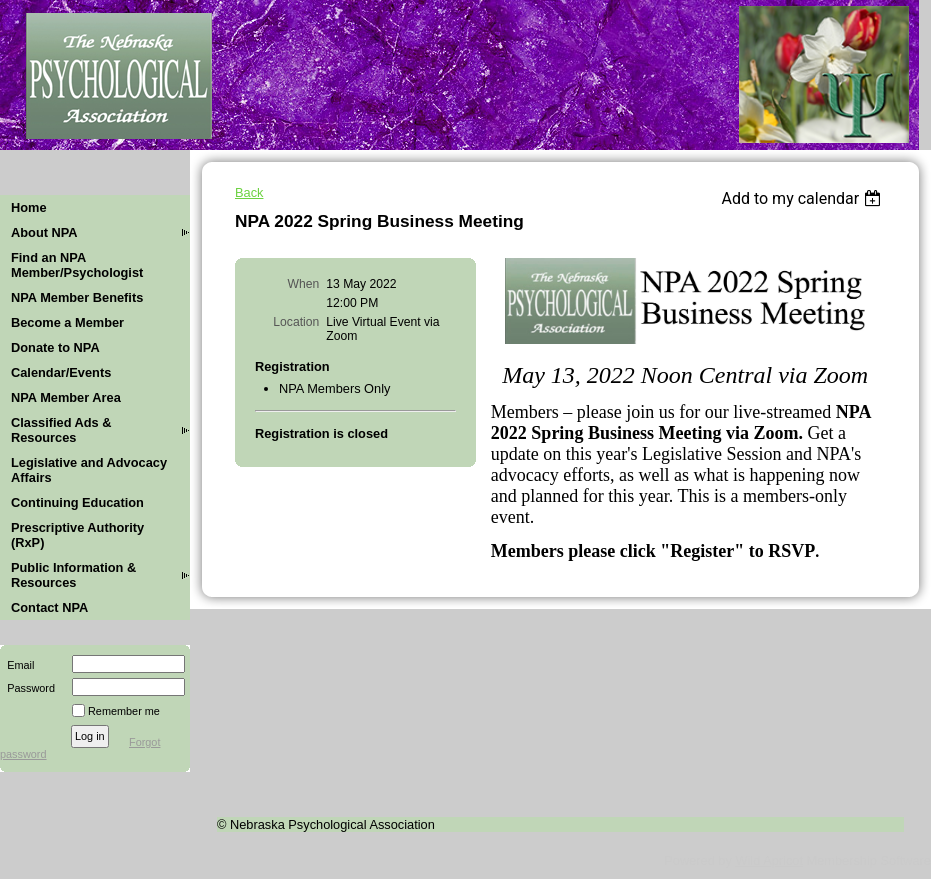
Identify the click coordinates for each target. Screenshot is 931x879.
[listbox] (803, 198)
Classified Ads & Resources (61, 430)
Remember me (124, 711)
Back (249, 192)
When (304, 284)
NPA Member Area (66, 397)
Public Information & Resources (73, 575)
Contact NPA (49, 607)
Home (29, 207)
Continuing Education (77, 502)
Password (27, 688)
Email (17, 665)
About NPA (44, 232)
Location (296, 322)
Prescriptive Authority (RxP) (77, 535)
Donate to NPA (55, 347)
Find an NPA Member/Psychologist (77, 265)
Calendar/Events (61, 372)
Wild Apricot (769, 860)
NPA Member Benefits (77, 297)
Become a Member (67, 322)
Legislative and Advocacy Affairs (89, 470)
